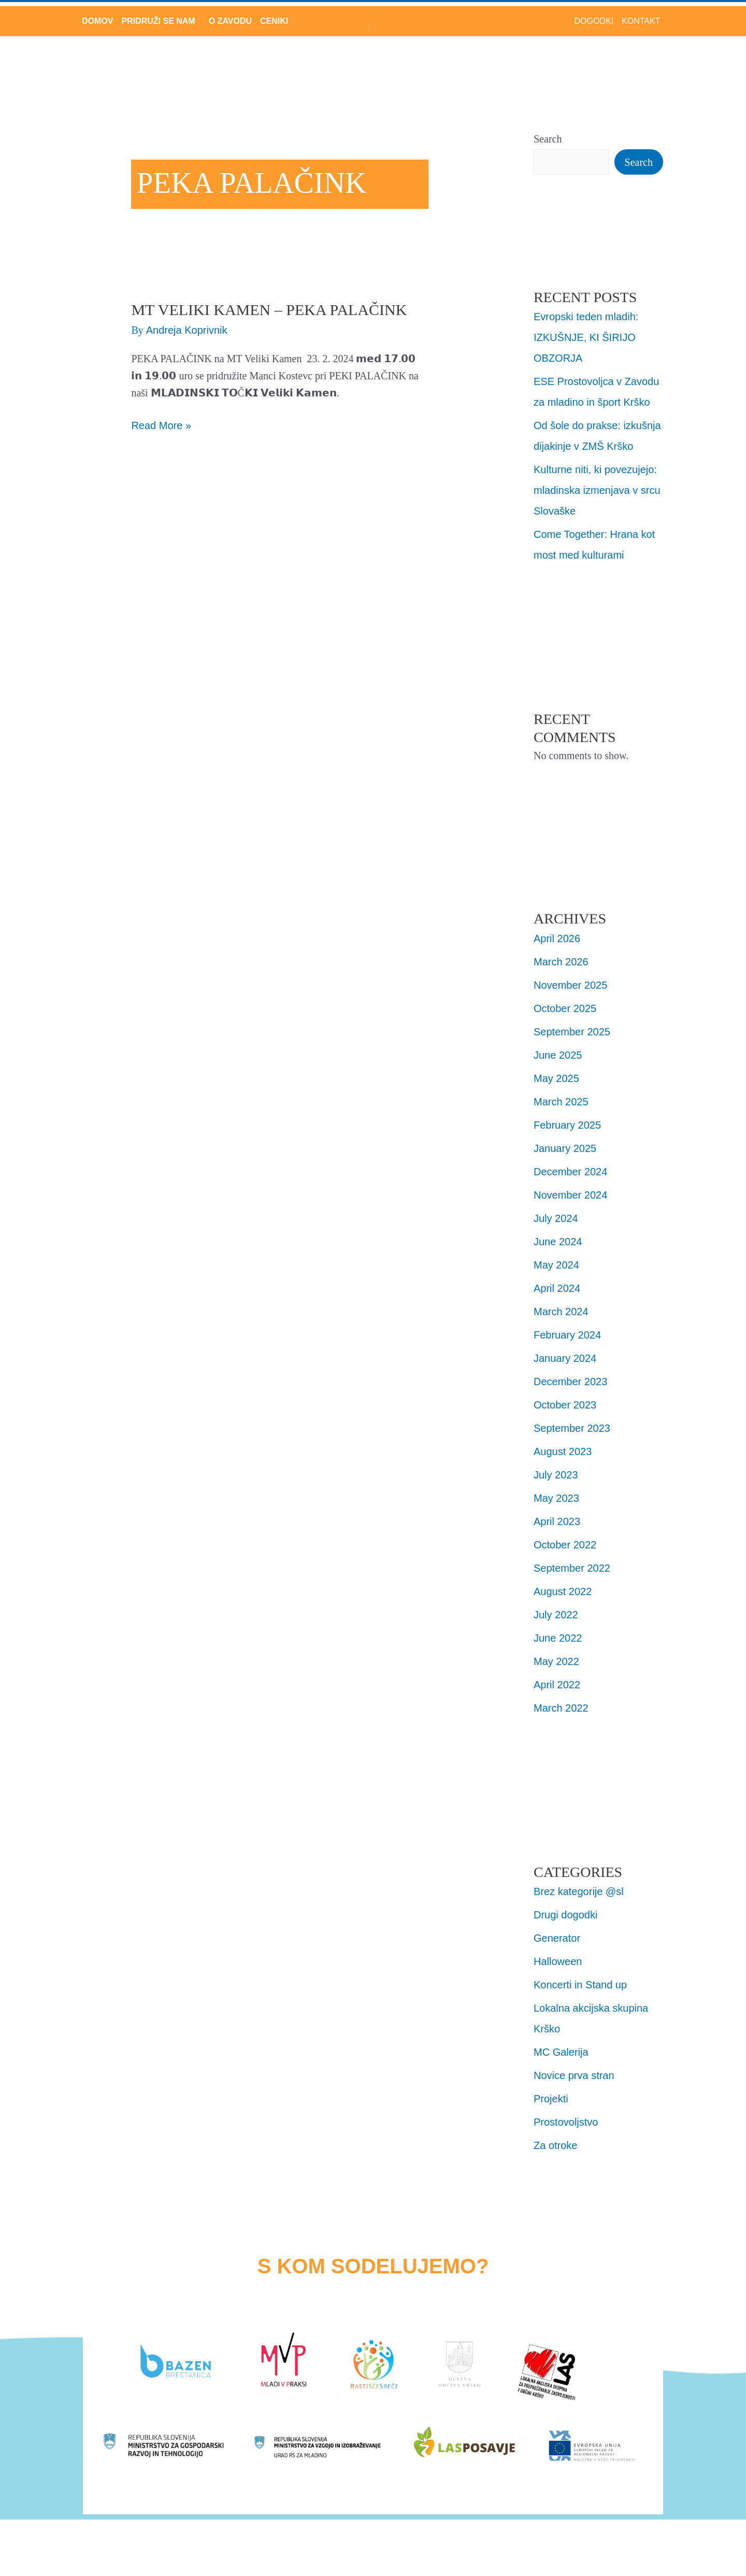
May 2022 (556, 1661)
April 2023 (557, 1521)
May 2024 (556, 1265)
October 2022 (565, 1544)
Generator (557, 1938)
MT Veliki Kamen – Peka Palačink (269, 309)
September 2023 (572, 1428)
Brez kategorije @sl (579, 1891)
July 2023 (556, 1475)
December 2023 (570, 1381)
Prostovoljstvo (566, 2122)
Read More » (161, 424)
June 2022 (558, 1638)
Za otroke (555, 2145)
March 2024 (561, 1311)
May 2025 (556, 1078)
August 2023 (563, 1451)
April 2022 (557, 1684)
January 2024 (565, 1358)
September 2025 (572, 1031)
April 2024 (557, 1288)
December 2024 (570, 1171)
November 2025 (570, 985)
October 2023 (565, 1405)
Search (548, 139)
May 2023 (556, 1498)
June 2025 (558, 1055)
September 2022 (572, 1568)
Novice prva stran (574, 2075)
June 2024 (558, 1241)
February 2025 (567, 1125)
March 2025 (561, 1101)
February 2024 (567, 1335)
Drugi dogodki (565, 1914)
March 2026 (561, 961)
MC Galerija (561, 2052)
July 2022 (556, 1614)
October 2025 (565, 1008)
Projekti (551, 2098)
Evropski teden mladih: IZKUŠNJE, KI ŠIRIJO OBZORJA (586, 337)
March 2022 (561, 1708)
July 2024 (556, 1218)
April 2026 (557, 938)
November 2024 (570, 1195)
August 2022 (563, 1591)
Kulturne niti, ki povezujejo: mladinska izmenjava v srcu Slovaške (597, 490)
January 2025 (565, 1148)
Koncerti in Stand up (580, 1984)
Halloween (558, 1961)
